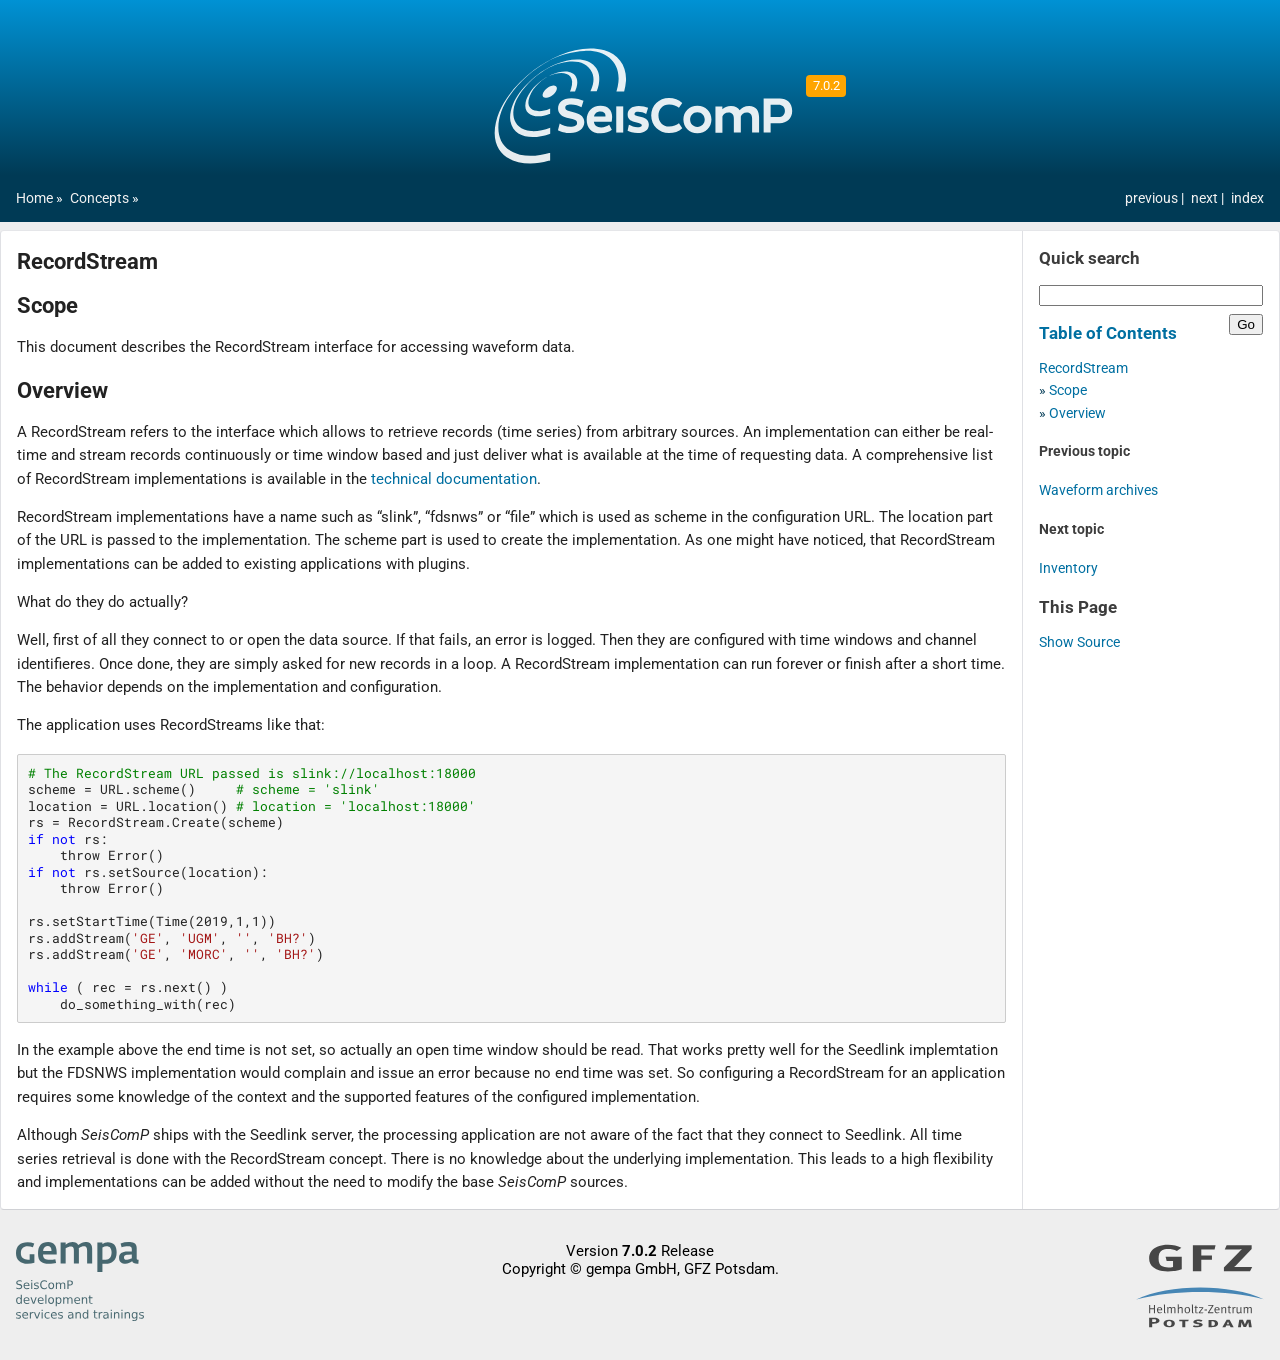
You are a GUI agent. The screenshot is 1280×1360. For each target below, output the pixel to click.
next (1206, 198)
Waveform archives (1098, 490)
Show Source (1079, 642)
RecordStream (1083, 368)
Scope (1068, 390)
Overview (1077, 413)
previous (1153, 198)
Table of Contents (1108, 333)
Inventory (1068, 568)
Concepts (99, 198)
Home (34, 198)
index (1247, 198)
